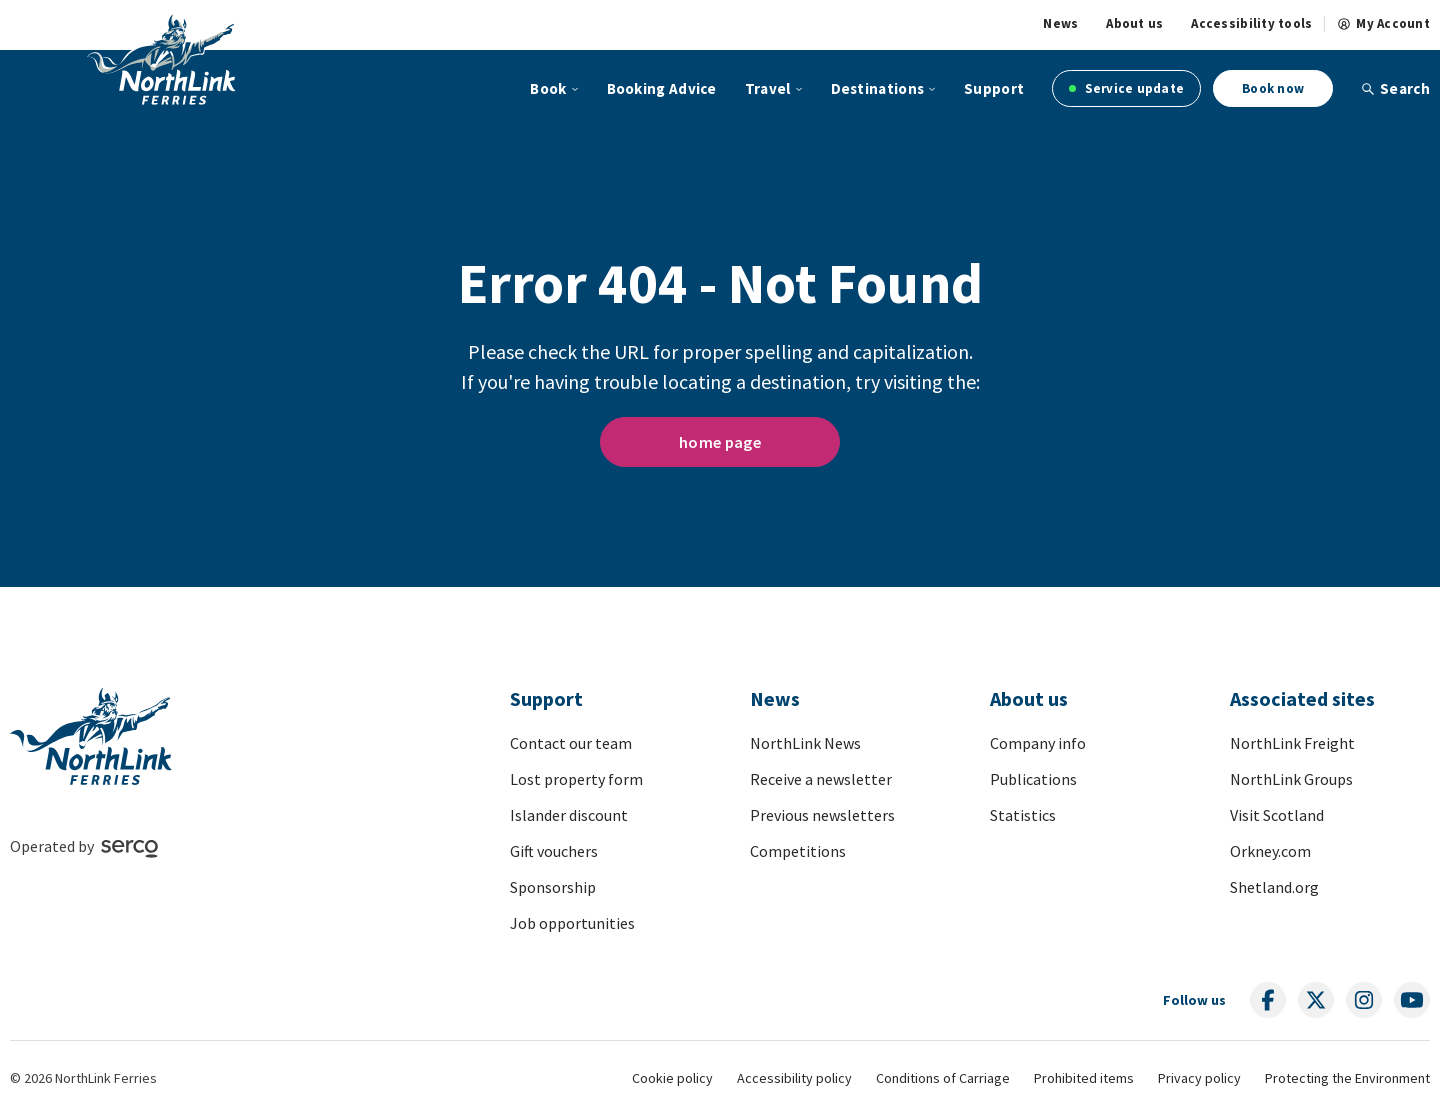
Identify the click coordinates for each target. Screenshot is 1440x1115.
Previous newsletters (822, 815)
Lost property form (576, 779)
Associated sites (1302, 698)
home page (720, 442)
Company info (1038, 743)
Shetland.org (1274, 887)
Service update (1126, 88)
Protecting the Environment (1347, 1078)
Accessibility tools (1251, 24)
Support (994, 88)
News (1060, 24)
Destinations (878, 88)
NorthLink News (805, 743)
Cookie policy (672, 1078)
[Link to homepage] (193, 62)
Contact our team (571, 743)
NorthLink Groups (1291, 779)
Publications (1033, 779)
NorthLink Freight (1292, 743)
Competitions (798, 851)
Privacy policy (1199, 1078)
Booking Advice (662, 88)
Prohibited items (1084, 1078)
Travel (768, 88)
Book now (1273, 88)
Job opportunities (572, 923)
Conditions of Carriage (943, 1078)
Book (548, 88)
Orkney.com (1270, 851)
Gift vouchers (554, 851)
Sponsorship (553, 887)
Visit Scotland (1277, 815)
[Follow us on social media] (1268, 1000)
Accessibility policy (794, 1078)
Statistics (1023, 815)
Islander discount (569, 815)
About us (1134, 24)
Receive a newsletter (821, 779)
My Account (1383, 24)
